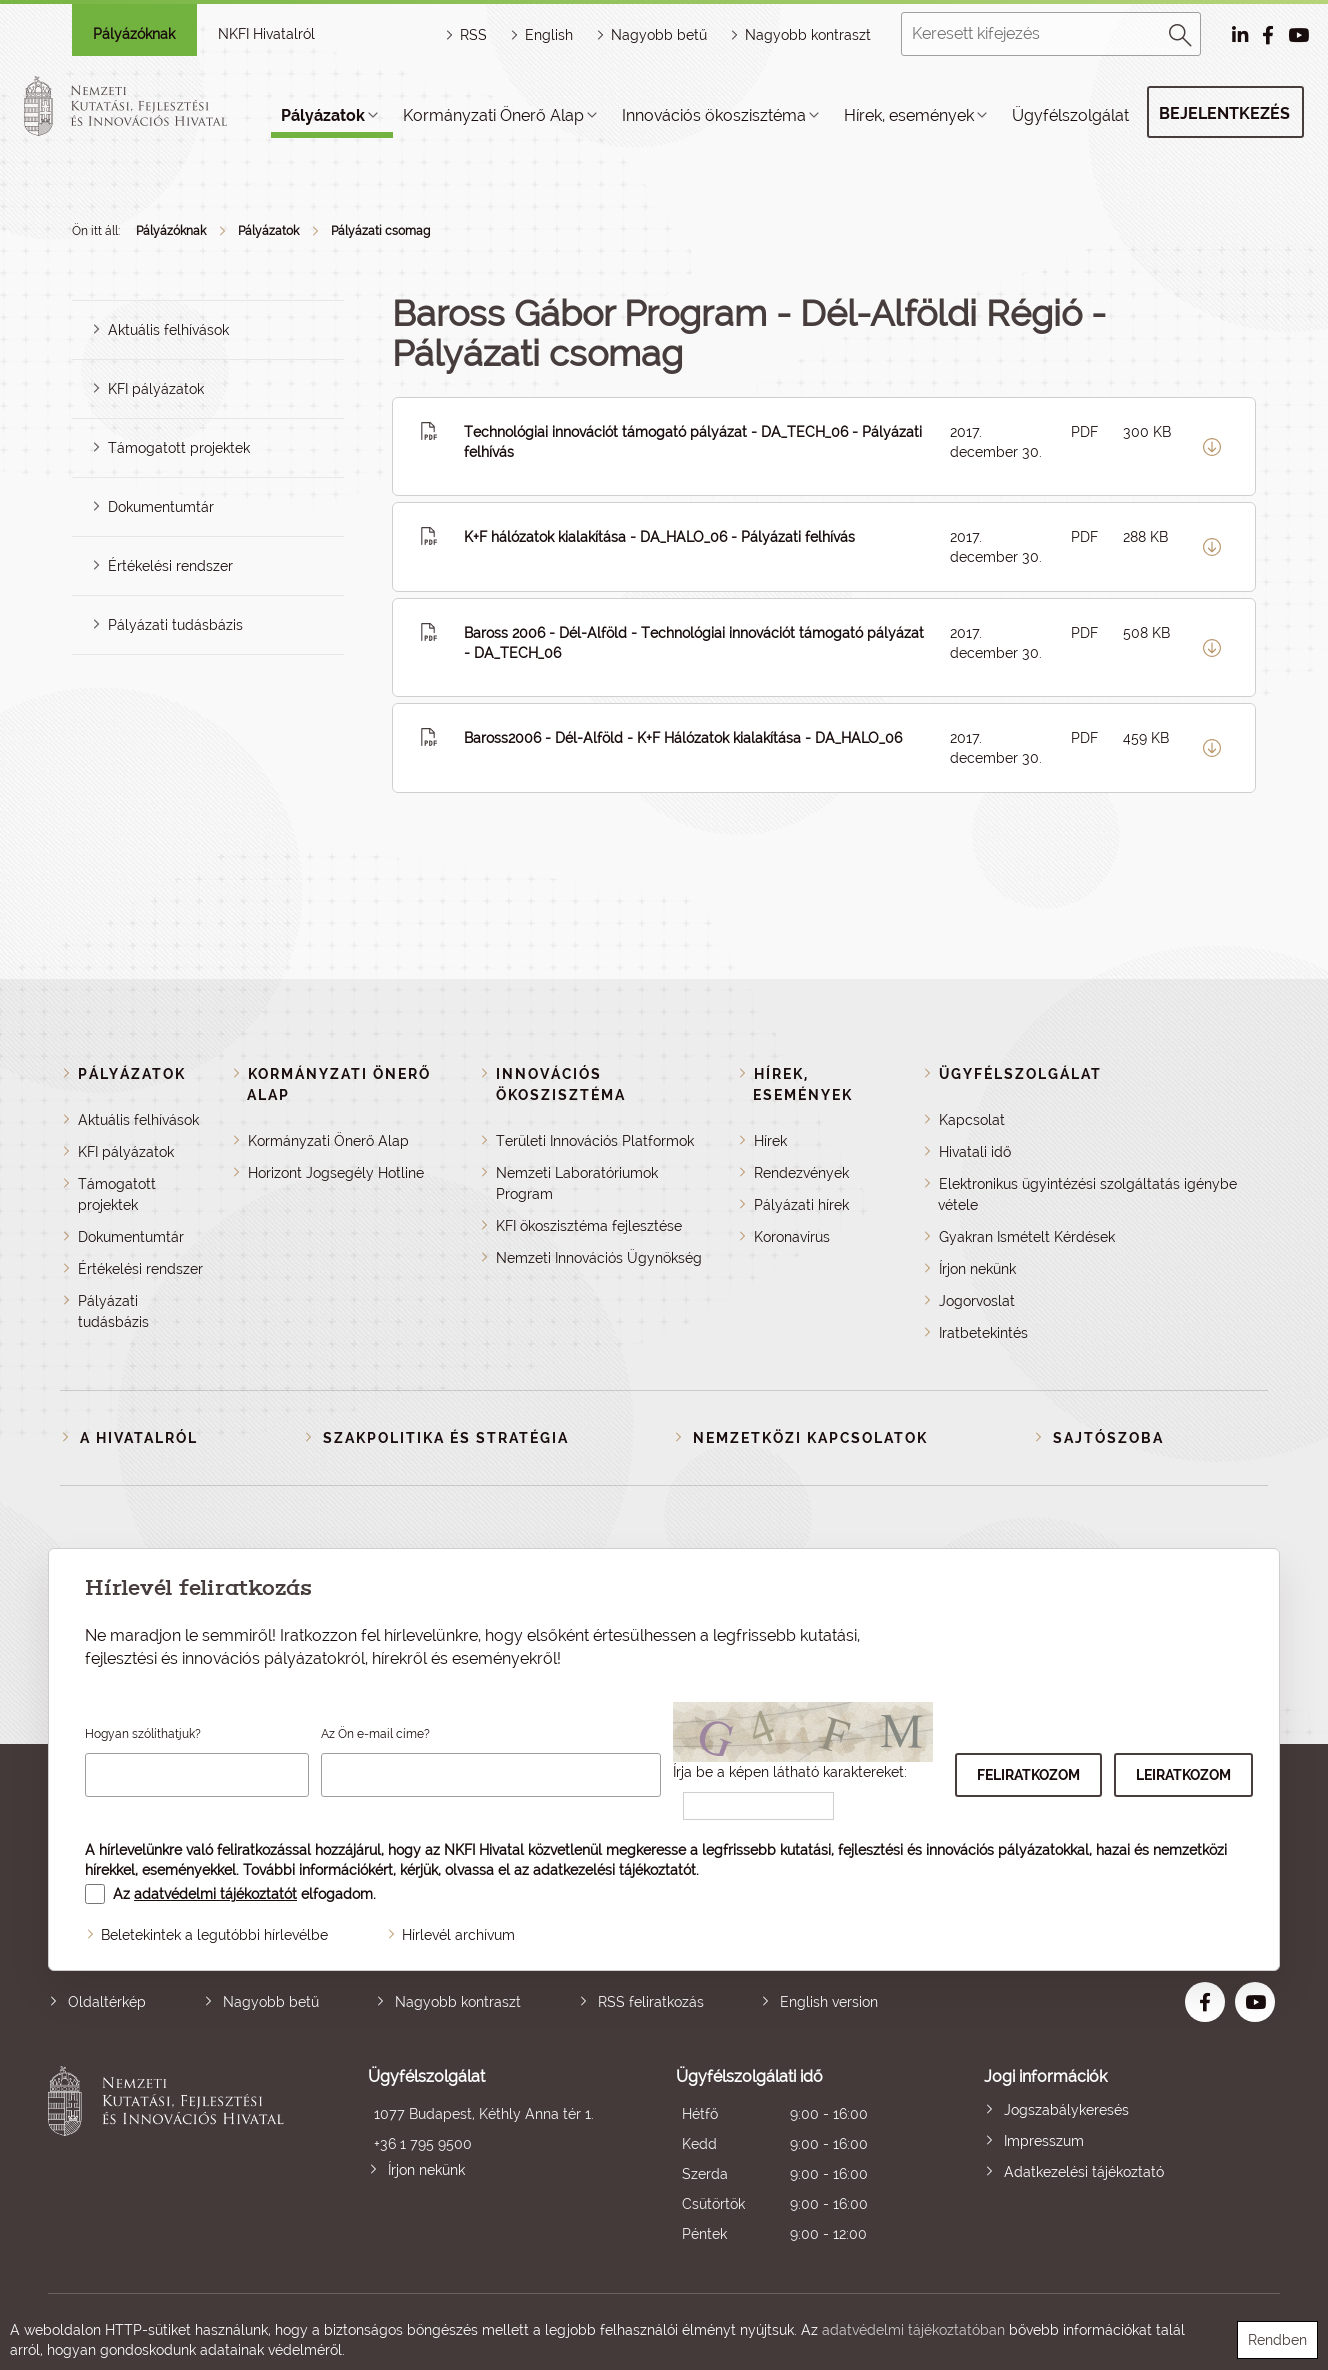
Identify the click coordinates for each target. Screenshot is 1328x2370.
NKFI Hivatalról (266, 34)
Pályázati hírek (801, 1205)
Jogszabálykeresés (1066, 2110)
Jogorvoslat (977, 1301)
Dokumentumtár (161, 507)
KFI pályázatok (156, 389)
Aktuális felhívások (168, 330)
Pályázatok (323, 115)
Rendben (1277, 2340)
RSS (473, 35)
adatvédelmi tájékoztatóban (913, 2330)
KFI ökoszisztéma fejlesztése (589, 1226)
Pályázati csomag (380, 231)
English (549, 35)
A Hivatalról (139, 1438)
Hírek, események (909, 115)
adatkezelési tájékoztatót (614, 1870)
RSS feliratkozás (651, 2002)
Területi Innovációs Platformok (595, 1141)
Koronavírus (792, 1237)
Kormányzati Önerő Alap (493, 115)
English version (829, 2002)
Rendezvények (801, 1173)
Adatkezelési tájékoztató (1084, 2172)
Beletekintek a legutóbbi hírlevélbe (214, 1935)
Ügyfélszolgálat (1070, 115)
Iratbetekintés (983, 1333)
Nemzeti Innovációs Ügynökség (599, 1258)
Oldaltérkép (107, 2002)
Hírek (770, 1141)
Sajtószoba (1108, 1438)
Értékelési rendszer (170, 566)
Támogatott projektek (179, 448)
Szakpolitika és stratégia (446, 1438)
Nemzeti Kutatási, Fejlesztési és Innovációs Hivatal (171, 2157)
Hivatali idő (975, 1152)
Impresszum (1044, 2141)
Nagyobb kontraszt (808, 35)
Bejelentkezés (1224, 113)
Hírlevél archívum (458, 1935)
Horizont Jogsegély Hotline (336, 1173)
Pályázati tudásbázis (175, 625)
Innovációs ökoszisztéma (714, 115)
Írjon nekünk (977, 1269)
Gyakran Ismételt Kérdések (1027, 1237)
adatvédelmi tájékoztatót (215, 1894)
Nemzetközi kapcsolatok (810, 1438)
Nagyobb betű (271, 2002)
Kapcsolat (972, 1120)
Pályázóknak (134, 34)
